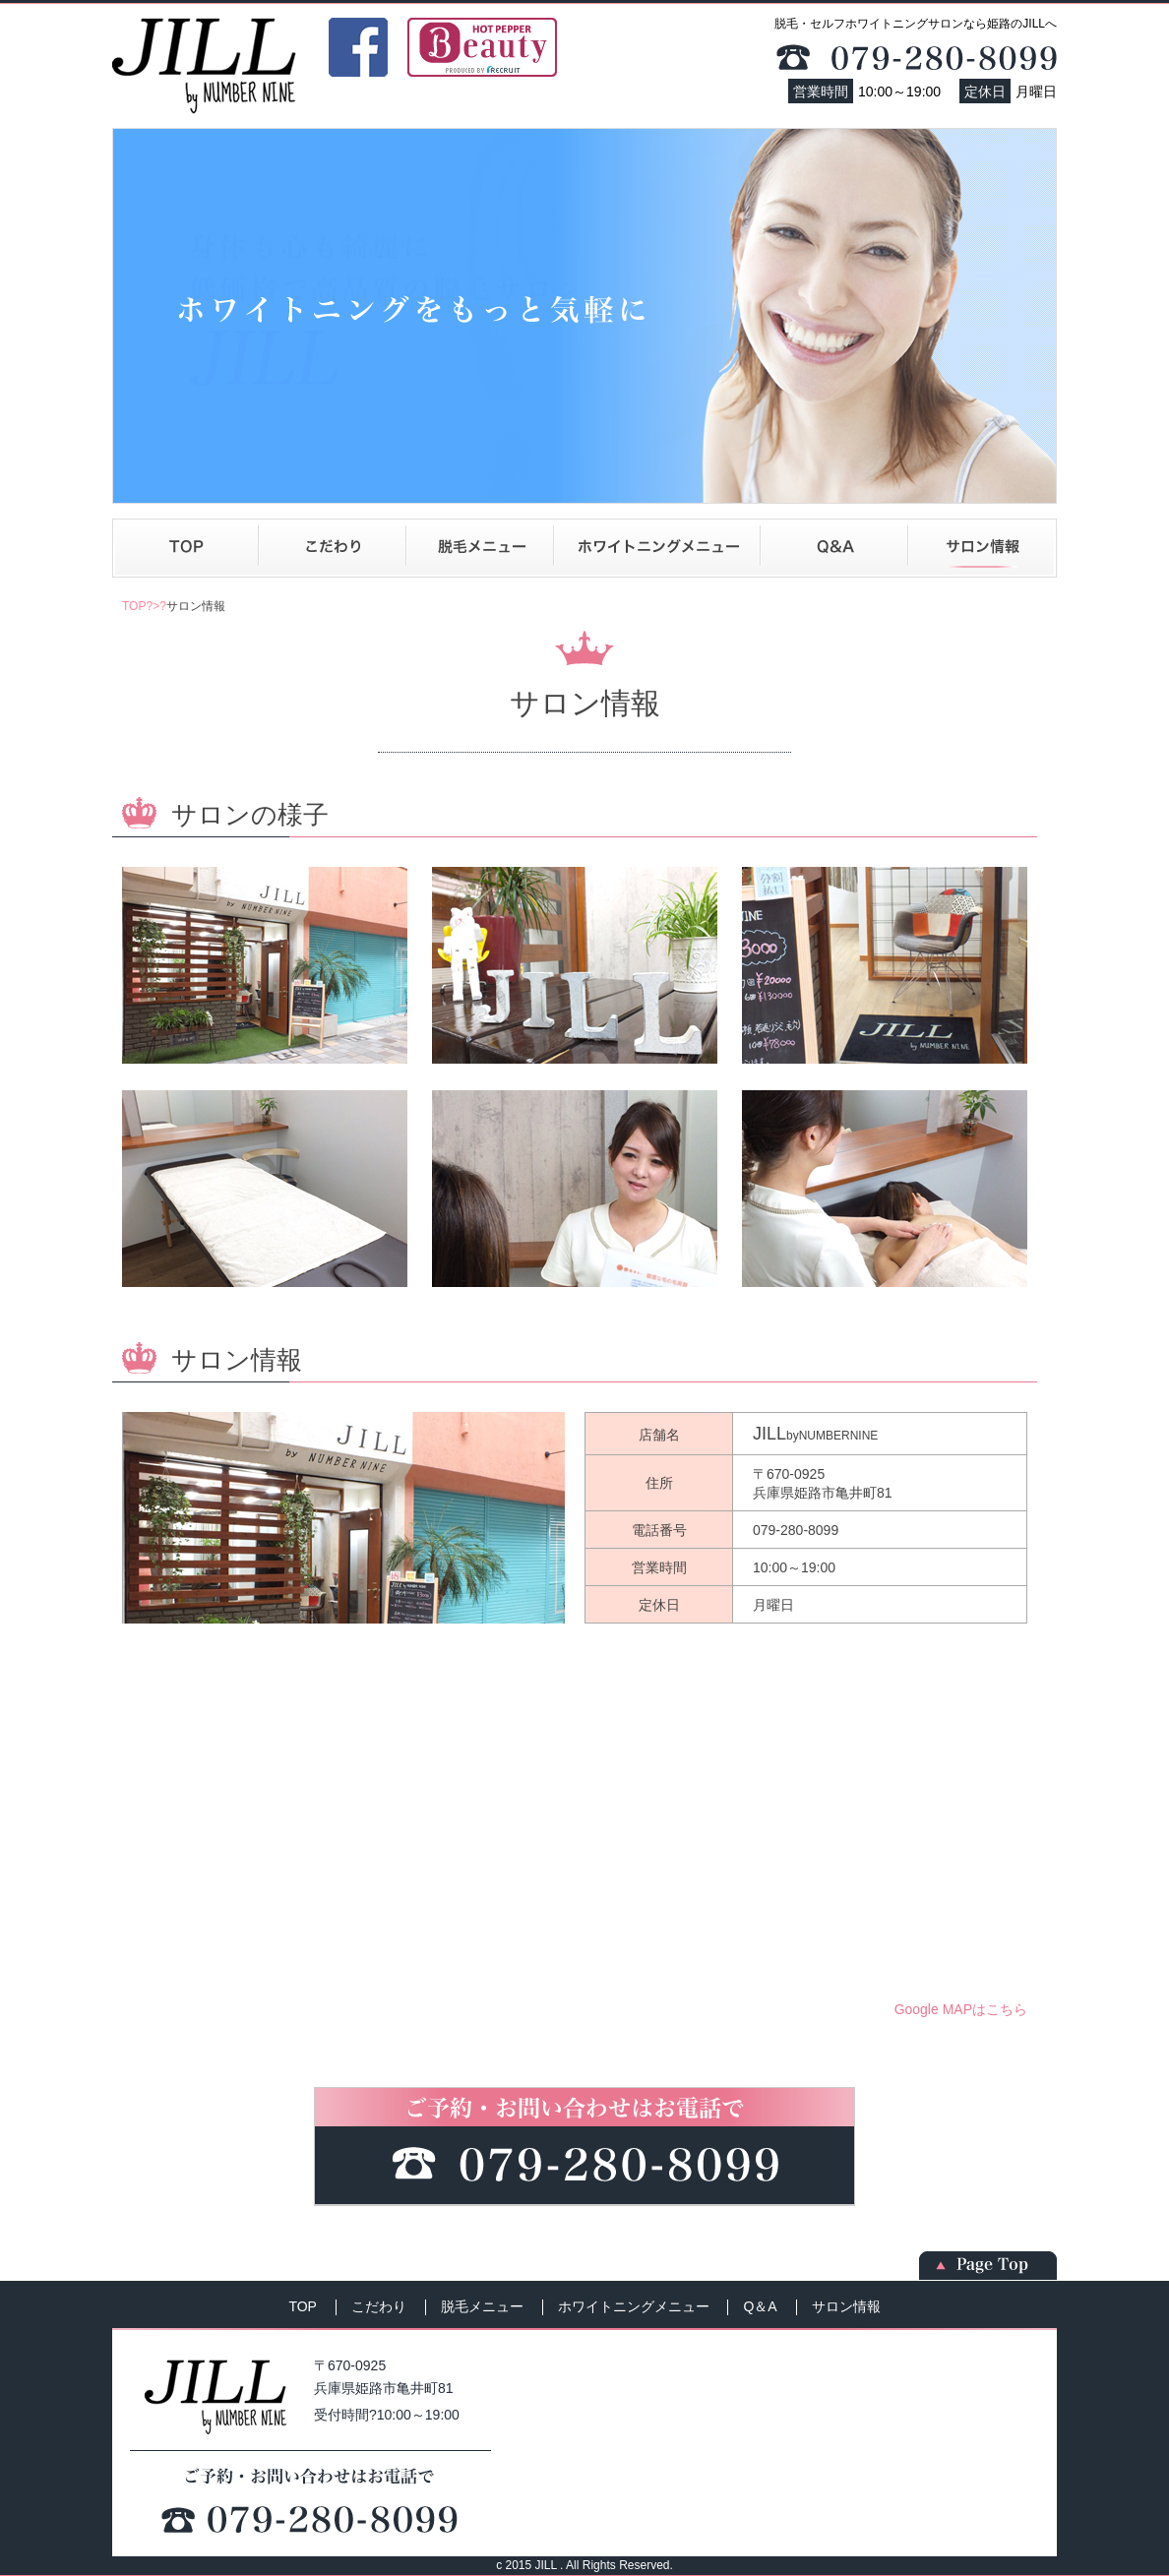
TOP (185, 548)
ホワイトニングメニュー (657, 548)
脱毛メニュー (480, 548)
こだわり (332, 548)
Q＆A (834, 548)
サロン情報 (982, 548)
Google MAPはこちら (960, 2009)
